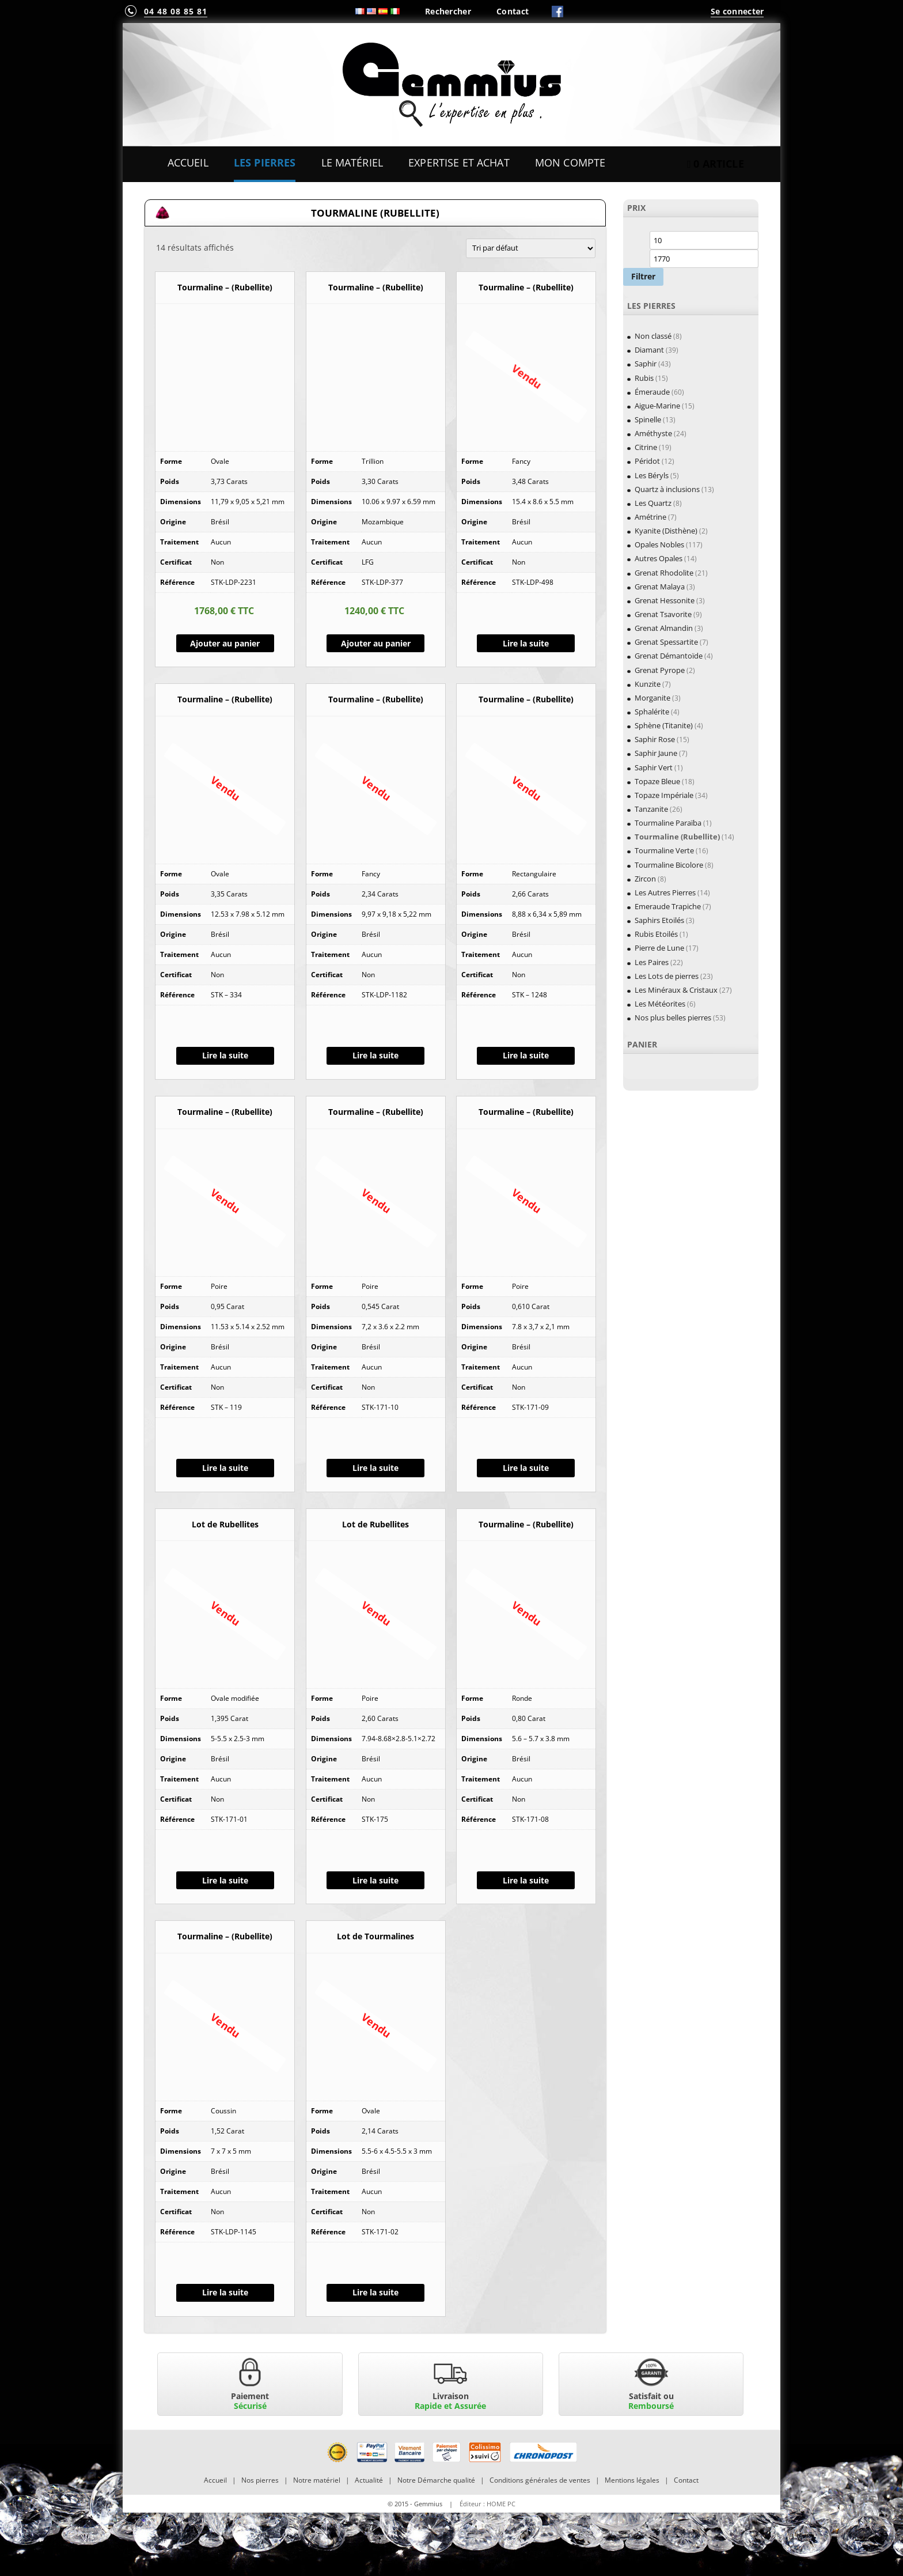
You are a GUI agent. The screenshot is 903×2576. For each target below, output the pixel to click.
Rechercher (448, 11)
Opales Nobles (659, 544)
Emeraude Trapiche (668, 906)
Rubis (644, 378)
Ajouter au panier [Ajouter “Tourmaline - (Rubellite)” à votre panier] (225, 643)
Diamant (649, 350)
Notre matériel (316, 2480)
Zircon (645, 878)
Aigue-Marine (657, 405)
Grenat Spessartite (666, 642)
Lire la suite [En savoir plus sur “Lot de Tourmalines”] (375, 2292)
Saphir (646, 363)
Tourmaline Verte (664, 850)
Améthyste (653, 433)
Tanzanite (651, 809)
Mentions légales (632, 2480)
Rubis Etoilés (656, 934)
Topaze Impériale (664, 795)
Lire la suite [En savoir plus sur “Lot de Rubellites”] (225, 1880)
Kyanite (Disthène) (666, 530)
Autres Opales (658, 558)
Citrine (646, 447)
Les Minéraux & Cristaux (676, 990)
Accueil (188, 162)
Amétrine (650, 517)
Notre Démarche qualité (436, 2480)
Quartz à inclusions (667, 489)
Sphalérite (652, 711)
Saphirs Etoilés (659, 920)
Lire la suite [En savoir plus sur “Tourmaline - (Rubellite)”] (526, 643)
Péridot (647, 461)
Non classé (653, 336)
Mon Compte (570, 162)
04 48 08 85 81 (175, 11)
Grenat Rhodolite (664, 573)
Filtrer (643, 276)
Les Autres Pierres (665, 892)
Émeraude (652, 392)
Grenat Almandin (664, 628)
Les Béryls (652, 475)
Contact (512, 11)
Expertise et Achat (459, 162)
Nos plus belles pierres (673, 1017)
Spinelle (648, 419)
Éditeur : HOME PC (487, 2503)
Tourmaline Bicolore (669, 865)
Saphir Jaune (656, 753)
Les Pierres (265, 162)
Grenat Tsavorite (663, 614)
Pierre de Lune (659, 948)
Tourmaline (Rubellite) (677, 836)
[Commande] (530, 248)
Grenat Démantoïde (669, 655)
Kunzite (648, 684)
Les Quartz (653, 503)
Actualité (369, 2480)
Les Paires (652, 962)
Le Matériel (352, 162)
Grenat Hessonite (665, 600)
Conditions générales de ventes (540, 2480)
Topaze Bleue (657, 781)
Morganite (652, 698)
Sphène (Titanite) (664, 725)
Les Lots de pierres (667, 976)
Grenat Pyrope (660, 670)
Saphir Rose (655, 739)
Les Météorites (660, 1003)
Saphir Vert (654, 767)
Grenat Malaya (660, 586)
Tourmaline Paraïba (668, 823)
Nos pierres (260, 2480)
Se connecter (737, 11)
